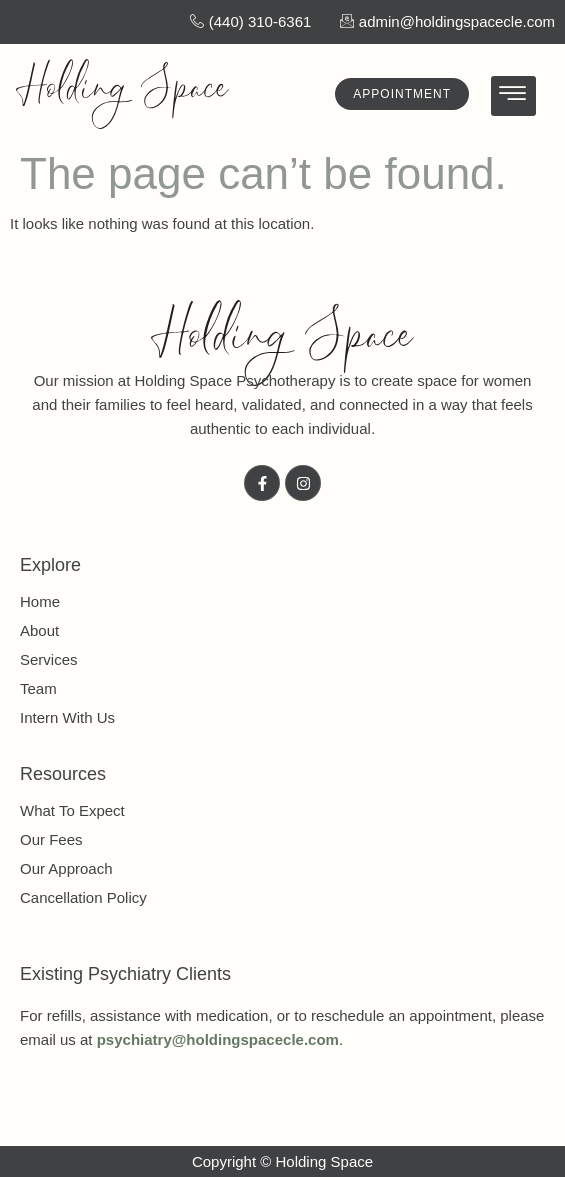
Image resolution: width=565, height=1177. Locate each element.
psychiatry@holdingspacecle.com (218, 1039)
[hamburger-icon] (513, 96)
